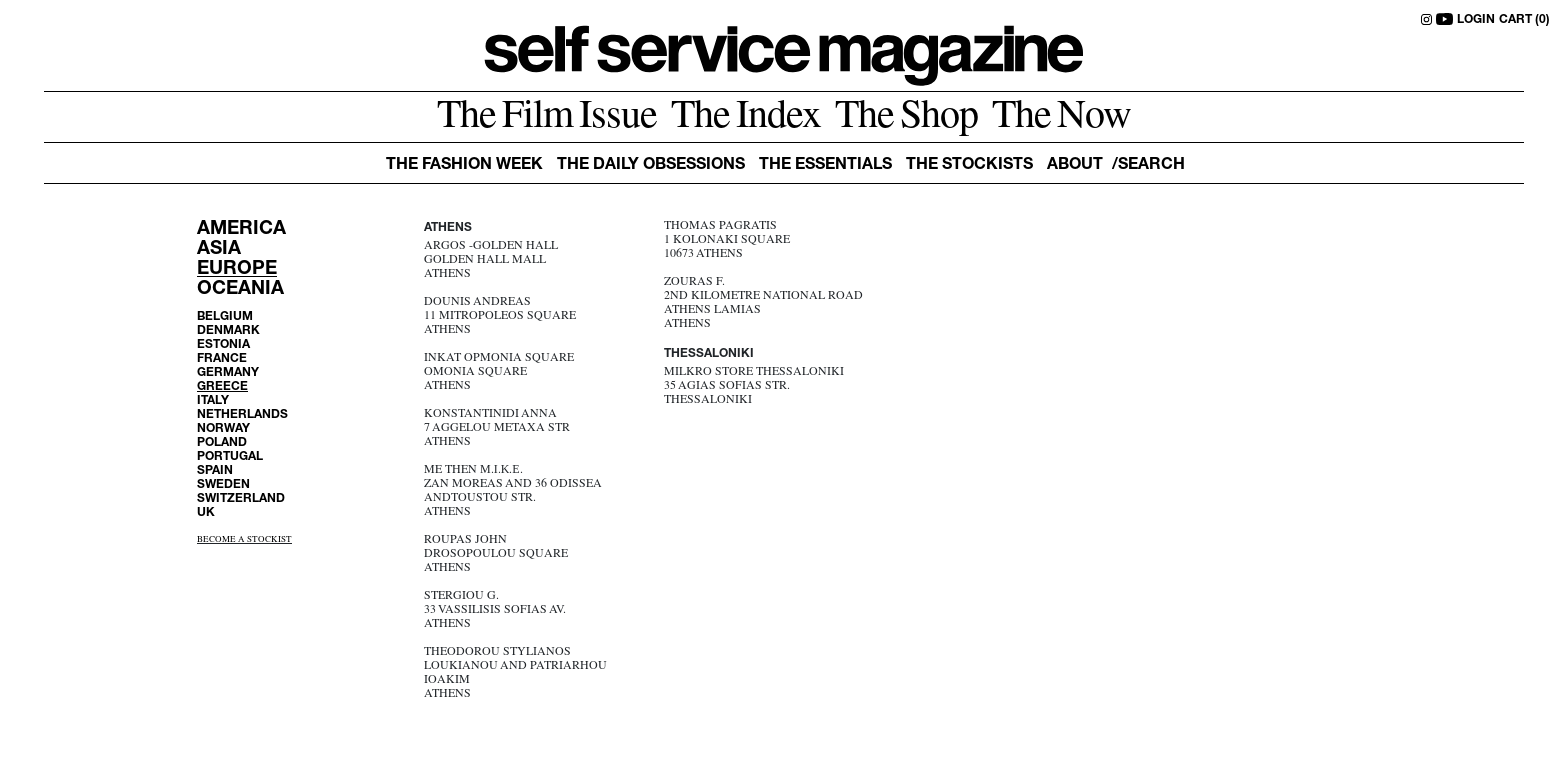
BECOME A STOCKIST (244, 540)
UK (206, 513)
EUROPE (237, 269)
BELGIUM (225, 317)
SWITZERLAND (241, 499)
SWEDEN (223, 485)
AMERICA (241, 229)
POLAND (222, 443)
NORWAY (223, 429)
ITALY (213, 401)
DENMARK (228, 331)
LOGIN (1476, 20)
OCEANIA (240, 289)
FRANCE (222, 359)
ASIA (219, 249)
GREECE (222, 387)
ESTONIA (223, 345)
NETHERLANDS (242, 415)
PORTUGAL (230, 457)
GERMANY (228, 373)
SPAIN (215, 471)
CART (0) (1524, 20)
